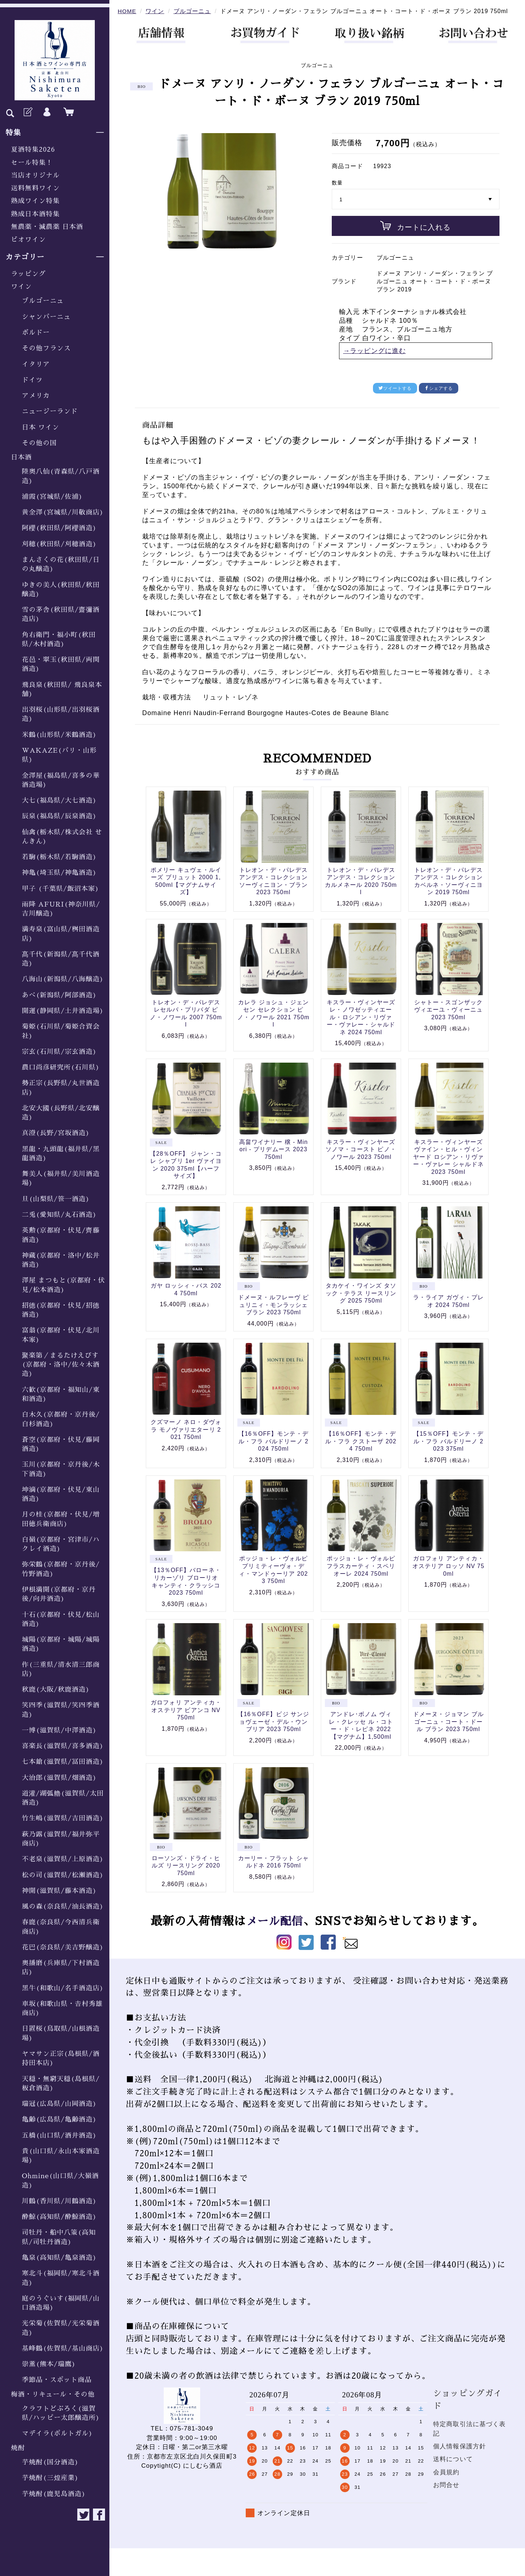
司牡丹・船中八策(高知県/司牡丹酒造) (59, 2237)
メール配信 (274, 1921)
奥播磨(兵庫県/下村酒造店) (61, 1967)
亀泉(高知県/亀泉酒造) (59, 2257)
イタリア (36, 364)
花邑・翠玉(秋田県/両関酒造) (61, 664)
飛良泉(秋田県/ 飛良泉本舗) (62, 689)
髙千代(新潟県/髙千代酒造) (61, 959)
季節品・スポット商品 (57, 2380)
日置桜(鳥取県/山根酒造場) (61, 2033)
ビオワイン (28, 239)
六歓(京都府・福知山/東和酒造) (61, 1394)
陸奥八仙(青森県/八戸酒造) (61, 476)
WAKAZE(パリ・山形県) (59, 755)
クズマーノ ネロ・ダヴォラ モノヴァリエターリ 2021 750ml (186, 1429)
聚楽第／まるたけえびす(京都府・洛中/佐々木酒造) (61, 1364)
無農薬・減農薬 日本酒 (47, 227)
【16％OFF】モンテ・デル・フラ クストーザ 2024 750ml (360, 1441)
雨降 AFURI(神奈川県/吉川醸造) (61, 909)
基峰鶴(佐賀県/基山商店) (63, 2348)
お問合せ (446, 2485)
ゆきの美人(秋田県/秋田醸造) (61, 589)
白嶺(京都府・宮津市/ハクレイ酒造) (61, 1544)
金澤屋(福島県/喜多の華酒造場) (61, 780)
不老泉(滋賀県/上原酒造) (63, 1859)
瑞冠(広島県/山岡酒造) (59, 2103)
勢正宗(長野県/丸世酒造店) (61, 1087)
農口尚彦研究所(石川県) (61, 1067)
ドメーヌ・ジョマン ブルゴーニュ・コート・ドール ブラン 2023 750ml (448, 1721)
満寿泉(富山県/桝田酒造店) (61, 934)
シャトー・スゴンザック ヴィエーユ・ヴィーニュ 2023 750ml (448, 1009)
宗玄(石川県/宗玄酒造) (59, 1051)
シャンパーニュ (46, 317)
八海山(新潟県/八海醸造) (63, 979)
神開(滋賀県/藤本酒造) (59, 1891)
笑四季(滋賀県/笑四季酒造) (61, 1710)
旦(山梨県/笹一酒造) (56, 1199)
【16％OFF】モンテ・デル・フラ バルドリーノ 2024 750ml (273, 1441)
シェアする (438, 388)
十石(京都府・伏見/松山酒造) (61, 1619)
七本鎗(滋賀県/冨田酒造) (63, 1761)
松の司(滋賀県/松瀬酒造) (63, 1875)
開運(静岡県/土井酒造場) (63, 1011)
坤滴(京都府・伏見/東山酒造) (61, 1494)
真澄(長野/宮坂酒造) (56, 1133)
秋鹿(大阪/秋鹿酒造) (56, 1689)
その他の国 (39, 443)
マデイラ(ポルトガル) (57, 2433)
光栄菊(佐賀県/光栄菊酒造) (61, 2328)
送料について (453, 2459)
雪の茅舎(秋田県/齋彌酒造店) (61, 614)
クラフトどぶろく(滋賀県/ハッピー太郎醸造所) (61, 2413)
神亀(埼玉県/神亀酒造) (59, 872)
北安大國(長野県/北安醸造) (61, 1113)
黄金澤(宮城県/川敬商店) (63, 512)
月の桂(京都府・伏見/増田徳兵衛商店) (61, 1519)
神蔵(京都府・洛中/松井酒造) (61, 1260)
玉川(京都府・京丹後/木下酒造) (61, 1469)
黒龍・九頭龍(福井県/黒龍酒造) (61, 1153)
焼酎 (18, 2448)
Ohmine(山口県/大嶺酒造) (60, 2180)
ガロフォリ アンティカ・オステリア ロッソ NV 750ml (448, 1565)
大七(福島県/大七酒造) (59, 800)
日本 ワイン (40, 427)
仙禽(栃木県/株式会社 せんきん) (62, 837)
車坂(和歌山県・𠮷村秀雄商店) (62, 2008)
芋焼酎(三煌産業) (50, 2478)
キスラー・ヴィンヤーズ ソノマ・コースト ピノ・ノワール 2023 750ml (361, 1149)
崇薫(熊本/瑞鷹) (49, 2364)
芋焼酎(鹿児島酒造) (54, 2494)
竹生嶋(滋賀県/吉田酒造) (63, 1818)
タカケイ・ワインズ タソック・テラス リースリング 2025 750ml (361, 1293)
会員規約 (446, 2472)
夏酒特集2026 (33, 149)
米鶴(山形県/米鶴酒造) (59, 735)
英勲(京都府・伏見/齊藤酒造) (61, 1235)
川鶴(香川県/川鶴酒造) (59, 2201)
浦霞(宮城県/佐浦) (52, 496)
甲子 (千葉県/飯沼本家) (60, 888)
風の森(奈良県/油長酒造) (63, 1906)
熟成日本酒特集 (35, 214)
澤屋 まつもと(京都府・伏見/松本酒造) (63, 1285)
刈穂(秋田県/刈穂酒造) (59, 544)
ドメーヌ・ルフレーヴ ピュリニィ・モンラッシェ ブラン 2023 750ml (273, 1304)
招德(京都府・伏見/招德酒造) (61, 1310)
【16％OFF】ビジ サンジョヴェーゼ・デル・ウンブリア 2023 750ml (273, 1721)
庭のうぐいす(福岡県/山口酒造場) (61, 2303)
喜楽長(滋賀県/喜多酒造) (63, 1746)
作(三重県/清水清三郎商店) (61, 1669)
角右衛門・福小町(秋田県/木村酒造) (59, 639)
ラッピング (28, 274)
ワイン (21, 286)
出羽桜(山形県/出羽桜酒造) (61, 714)
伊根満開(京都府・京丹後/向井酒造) (59, 1594)
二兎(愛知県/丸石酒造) (59, 1214)
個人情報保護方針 (459, 2446)
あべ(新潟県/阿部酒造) (59, 995)
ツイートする (395, 388)
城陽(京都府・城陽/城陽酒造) (61, 1644)
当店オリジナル (35, 175)
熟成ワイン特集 (35, 201)
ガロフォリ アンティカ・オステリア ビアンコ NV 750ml (186, 1709)
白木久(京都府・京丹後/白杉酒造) (61, 1419)
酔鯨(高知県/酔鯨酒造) (59, 2217)
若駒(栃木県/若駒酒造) (59, 857)
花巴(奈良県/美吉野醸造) (63, 1947)
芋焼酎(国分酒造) (50, 2462)
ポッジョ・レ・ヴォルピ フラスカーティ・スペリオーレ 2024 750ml (361, 1565)
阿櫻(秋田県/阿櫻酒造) (59, 528)
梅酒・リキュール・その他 (53, 2394)
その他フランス (46, 348)
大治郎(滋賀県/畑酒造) (59, 1777)
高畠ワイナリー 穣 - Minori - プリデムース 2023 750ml (273, 1149)
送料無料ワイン (35, 188)
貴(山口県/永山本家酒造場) (61, 2156)
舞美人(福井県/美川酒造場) (61, 1178)
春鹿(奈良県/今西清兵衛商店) (61, 1927)
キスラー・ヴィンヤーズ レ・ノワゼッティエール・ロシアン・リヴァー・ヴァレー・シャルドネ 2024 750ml (361, 1017)
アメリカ (36, 395)
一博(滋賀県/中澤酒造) (59, 1730)
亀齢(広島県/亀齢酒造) (59, 2119)
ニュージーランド (50, 411)
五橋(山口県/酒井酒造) (59, 2135)
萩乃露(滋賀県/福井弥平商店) (61, 1839)
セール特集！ (32, 162)
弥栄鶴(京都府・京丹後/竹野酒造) (61, 1569)
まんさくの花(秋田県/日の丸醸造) (61, 564)
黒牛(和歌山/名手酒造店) (63, 1988)
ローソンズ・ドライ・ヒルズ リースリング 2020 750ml (186, 1865)
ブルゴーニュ (43, 301)
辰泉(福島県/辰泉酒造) (59, 816)
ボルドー (36, 332)
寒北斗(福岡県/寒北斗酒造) (61, 2278)
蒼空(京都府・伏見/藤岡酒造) (61, 1444)
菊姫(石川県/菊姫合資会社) (61, 1031)
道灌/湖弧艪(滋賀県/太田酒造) (63, 1798)
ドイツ (32, 380)
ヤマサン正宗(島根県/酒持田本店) (61, 2058)
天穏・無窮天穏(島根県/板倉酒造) (61, 2083)
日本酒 (21, 457)
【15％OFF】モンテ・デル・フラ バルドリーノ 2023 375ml (448, 1441)
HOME (127, 11)
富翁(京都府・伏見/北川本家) (61, 1335)
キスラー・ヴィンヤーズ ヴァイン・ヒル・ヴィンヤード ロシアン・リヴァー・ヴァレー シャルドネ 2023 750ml (448, 1157)
